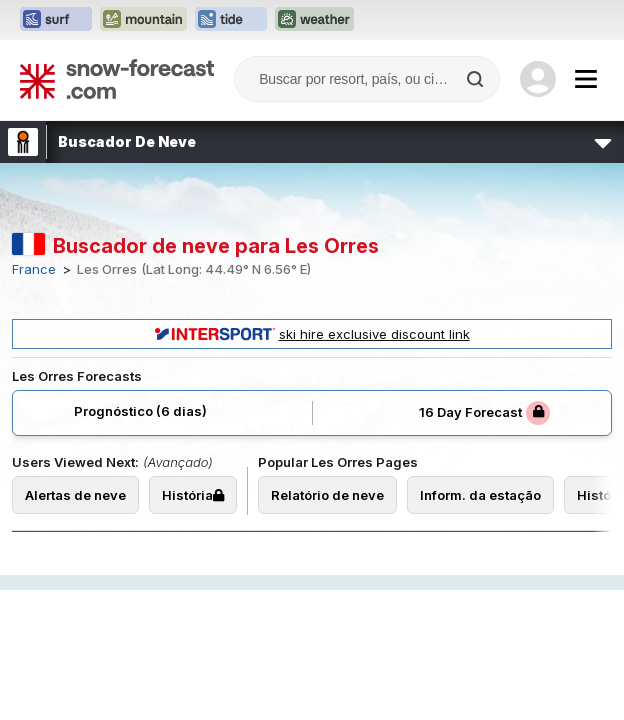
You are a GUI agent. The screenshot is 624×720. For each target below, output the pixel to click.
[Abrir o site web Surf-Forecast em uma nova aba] (56, 20)
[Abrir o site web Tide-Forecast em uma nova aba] (231, 20)
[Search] (477, 79)
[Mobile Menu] (586, 79)
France (34, 269)
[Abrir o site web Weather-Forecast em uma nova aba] (314, 20)
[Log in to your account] (538, 79)
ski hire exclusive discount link (312, 334)
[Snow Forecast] (117, 79)
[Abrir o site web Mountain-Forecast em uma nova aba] (143, 20)
